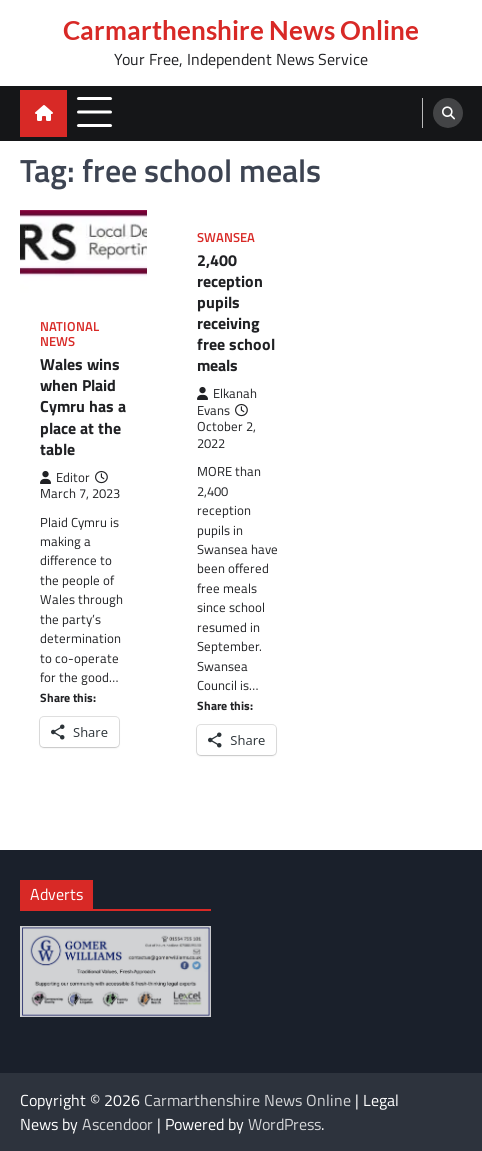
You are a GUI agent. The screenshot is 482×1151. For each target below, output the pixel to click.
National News (69, 334)
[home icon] (43, 113)
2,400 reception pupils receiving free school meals (236, 313)
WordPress (284, 1124)
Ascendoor (117, 1124)
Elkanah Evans (227, 401)
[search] (448, 113)
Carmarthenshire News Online (241, 30)
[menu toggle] (94, 112)
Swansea (226, 237)
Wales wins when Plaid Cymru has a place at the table (83, 406)
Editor (65, 477)
